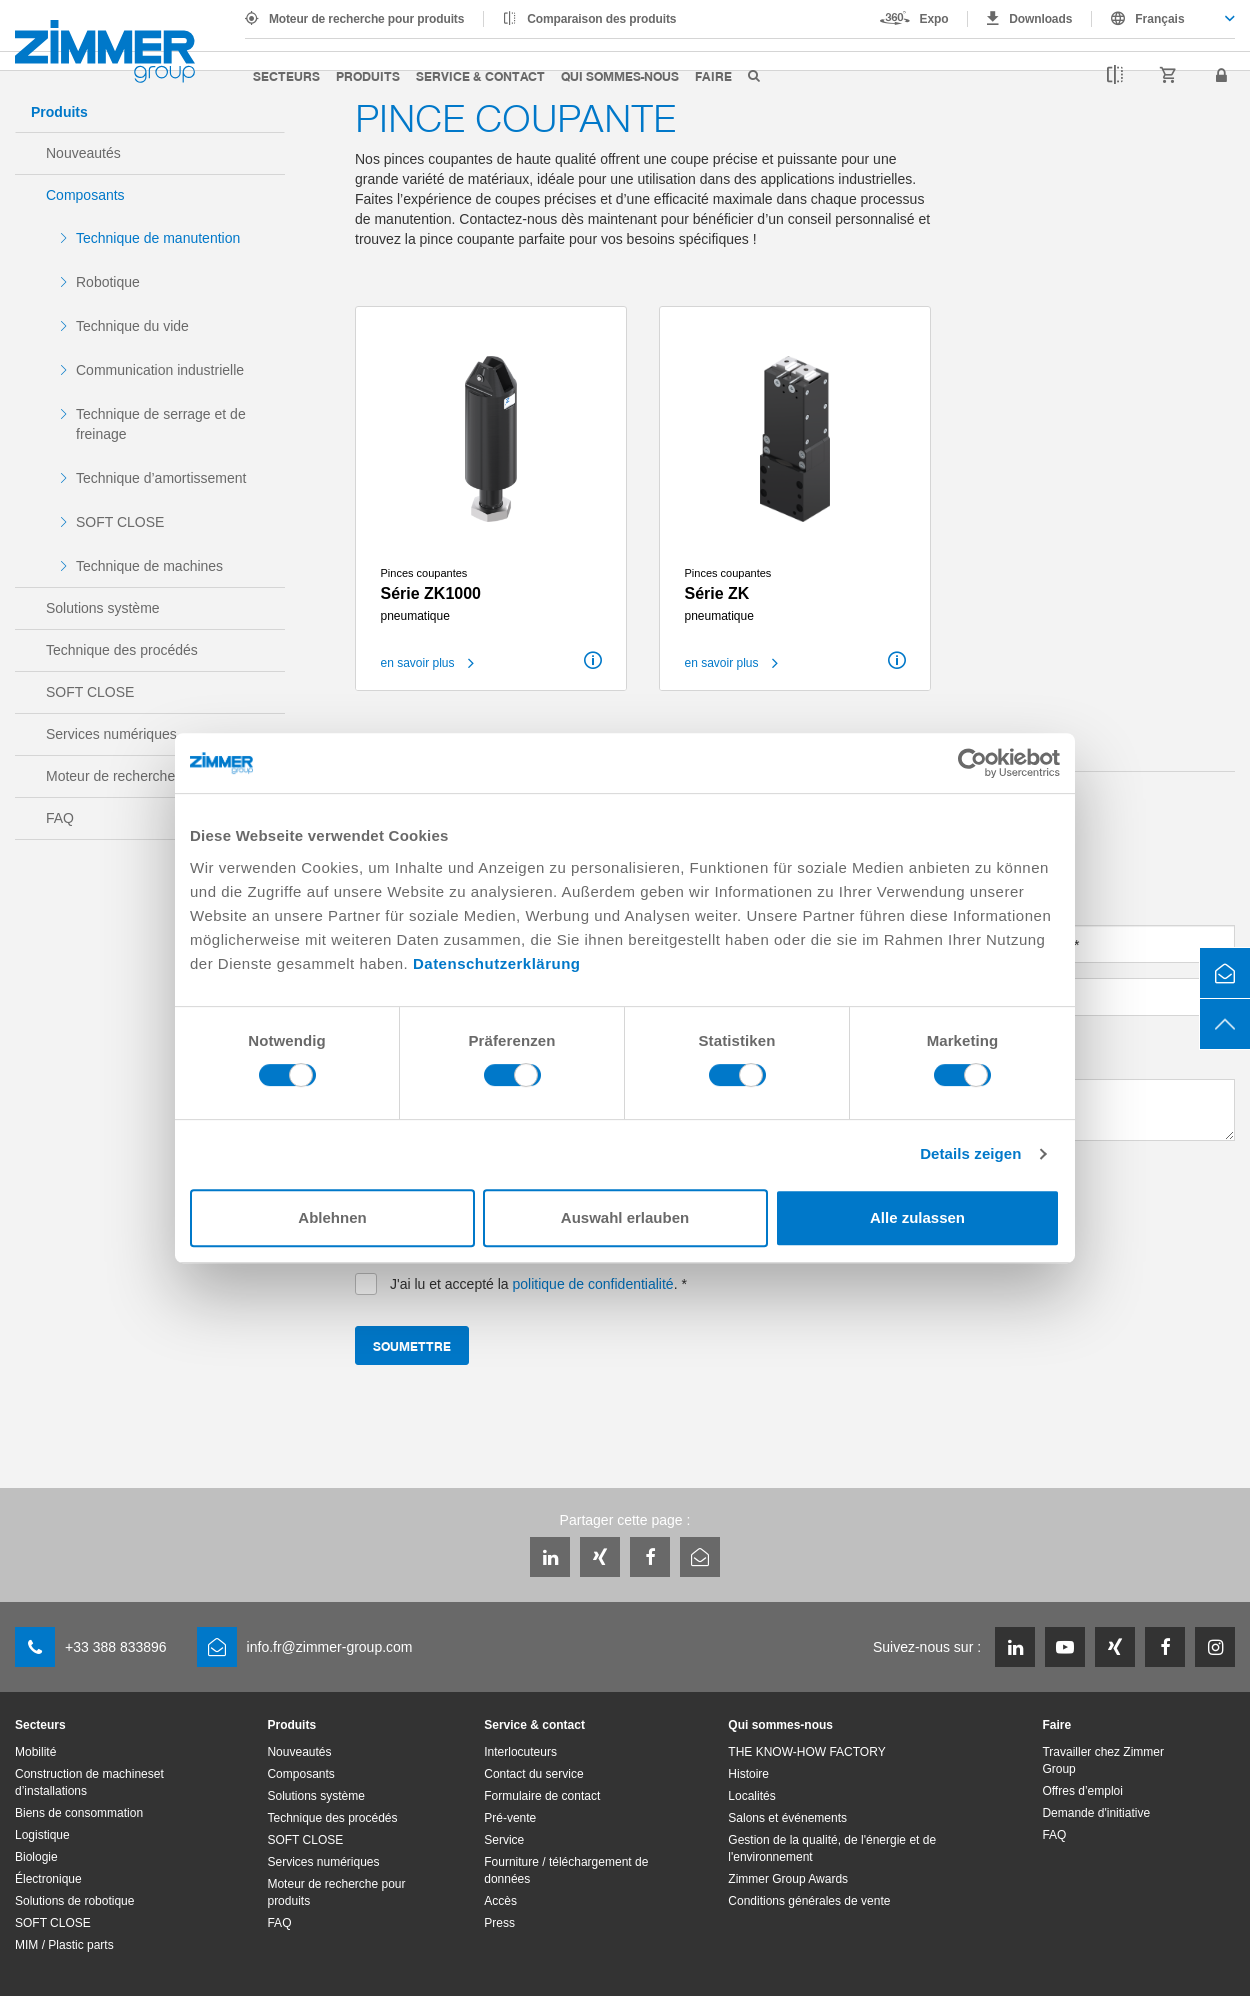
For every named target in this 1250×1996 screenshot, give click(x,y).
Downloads (1040, 19)
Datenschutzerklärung (497, 963)
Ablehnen (332, 1217)
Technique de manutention (158, 238)
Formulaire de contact (542, 1796)
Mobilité (35, 1752)
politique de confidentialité (593, 1284)
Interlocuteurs (520, 1752)
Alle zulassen (917, 1217)
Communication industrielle (160, 370)
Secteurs (286, 75)
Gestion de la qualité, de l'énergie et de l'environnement (832, 1848)
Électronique (48, 1879)
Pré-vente (510, 1818)
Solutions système (103, 608)
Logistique (42, 1835)
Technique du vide (132, 326)
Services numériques (111, 734)
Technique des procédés (122, 650)
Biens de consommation (79, 1813)
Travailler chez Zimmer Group (1103, 1760)
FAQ (60, 818)
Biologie (36, 1857)
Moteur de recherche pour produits (366, 19)
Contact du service (533, 1774)
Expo (934, 19)
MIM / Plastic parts (64, 1945)
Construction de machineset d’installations (89, 1782)
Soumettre (412, 1345)
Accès (500, 1901)
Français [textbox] (1159, 19)
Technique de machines (149, 566)
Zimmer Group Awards (788, 1879)
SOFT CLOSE (120, 522)
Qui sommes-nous (620, 75)
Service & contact (480, 75)
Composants (85, 195)
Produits (368, 75)
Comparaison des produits (601, 19)
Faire (713, 75)
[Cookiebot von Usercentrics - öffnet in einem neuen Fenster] (972, 763)
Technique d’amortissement (161, 478)
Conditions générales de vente (809, 1901)
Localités (751, 1796)
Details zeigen (970, 1153)
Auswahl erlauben (625, 1217)
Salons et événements (787, 1818)
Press (499, 1923)
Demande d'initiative (1096, 1813)
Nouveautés (83, 153)
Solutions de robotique (74, 1901)
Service (504, 1840)
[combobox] (1163, 19)
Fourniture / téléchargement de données (566, 1870)
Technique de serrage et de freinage (161, 424)
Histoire (748, 1774)
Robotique (108, 282)
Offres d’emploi (1082, 1791)
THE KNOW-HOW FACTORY (806, 1752)
